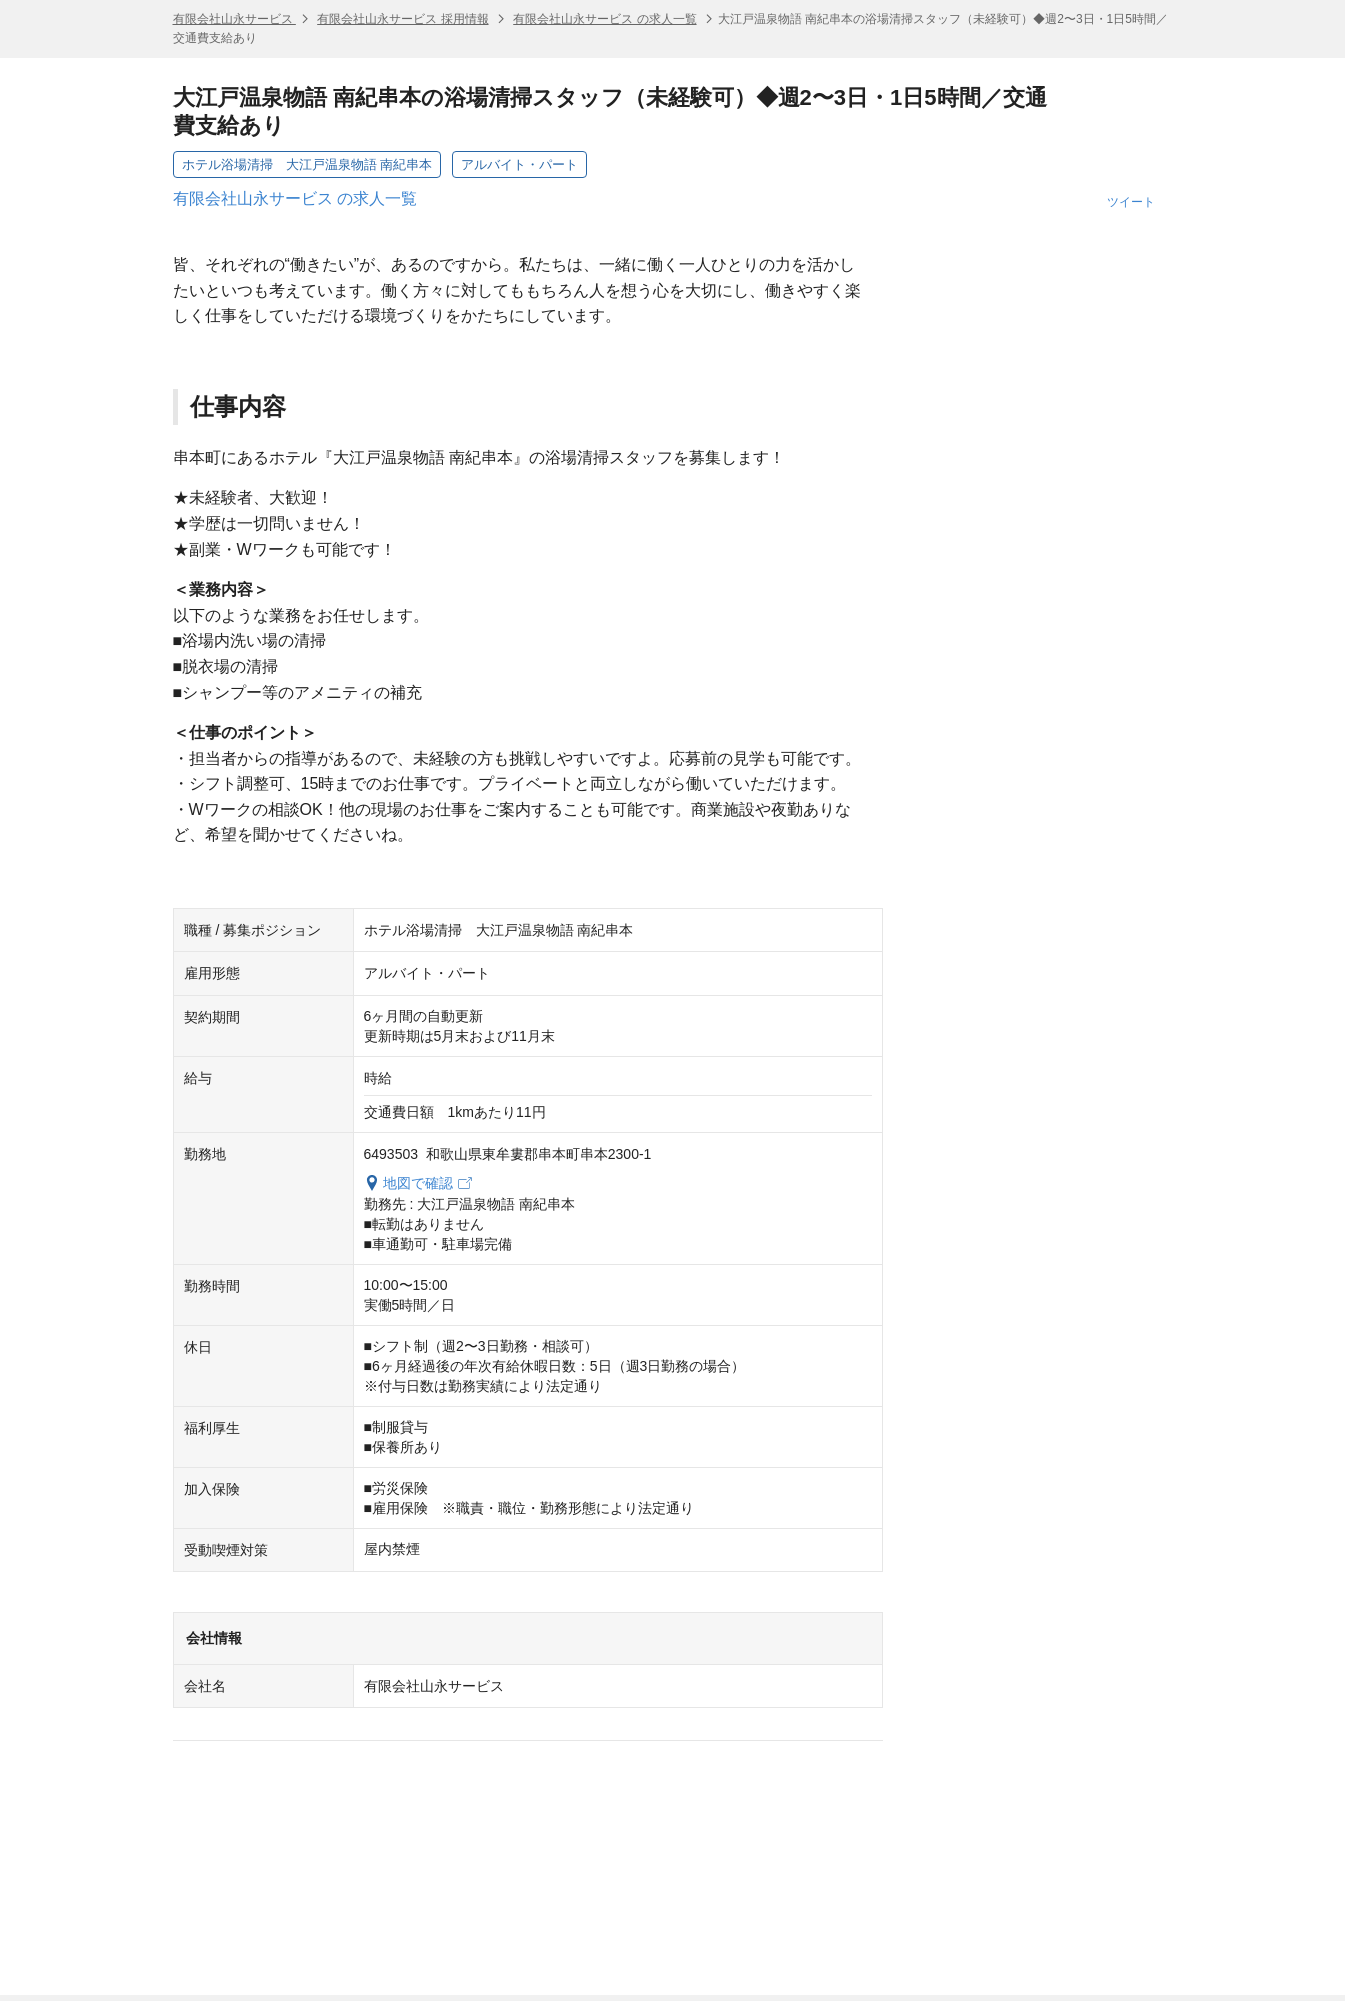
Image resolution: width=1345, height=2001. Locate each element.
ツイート (1131, 202)
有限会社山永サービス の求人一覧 (604, 19)
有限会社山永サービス (234, 19)
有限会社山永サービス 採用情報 (402, 19)
